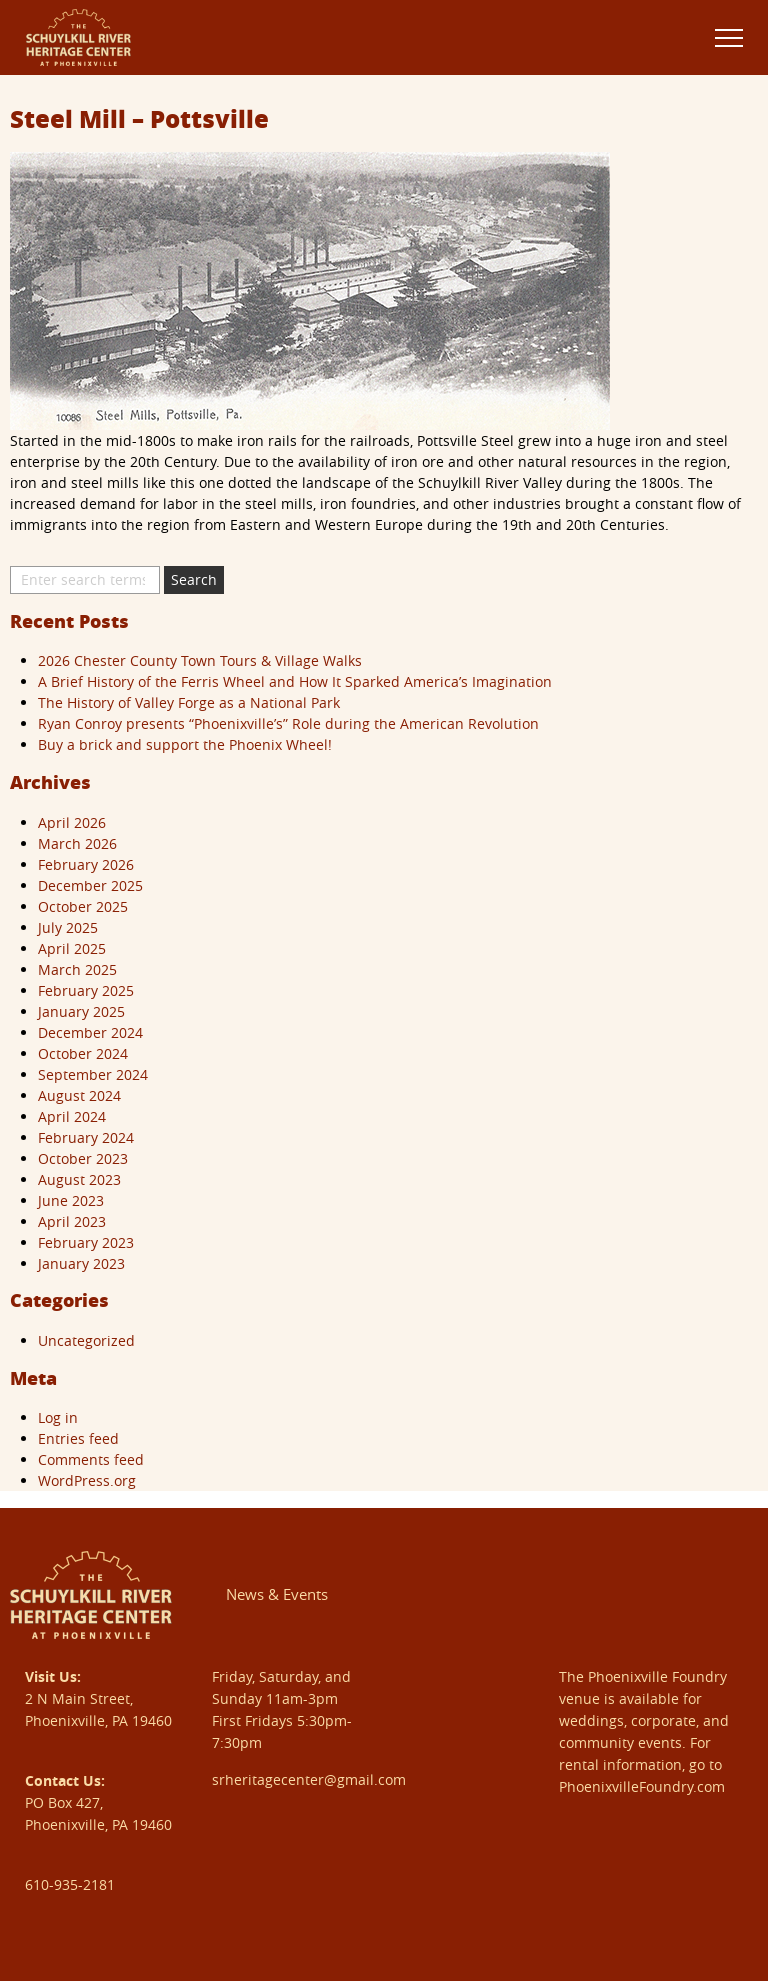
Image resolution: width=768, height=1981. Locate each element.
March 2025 (77, 969)
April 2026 (72, 822)
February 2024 (86, 1137)
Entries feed (78, 1438)
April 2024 (72, 1116)
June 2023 (71, 1200)
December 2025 (90, 885)
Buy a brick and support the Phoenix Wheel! (185, 744)
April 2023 (72, 1221)
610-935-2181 (70, 1884)
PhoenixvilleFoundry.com (642, 1786)
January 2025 (81, 1011)
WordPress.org (87, 1480)
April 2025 (72, 948)
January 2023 (81, 1263)
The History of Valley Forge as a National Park (189, 702)
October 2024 (83, 1053)
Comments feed (91, 1459)
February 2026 (86, 864)
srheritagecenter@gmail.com (309, 1779)
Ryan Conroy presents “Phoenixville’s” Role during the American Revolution (288, 723)
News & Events (277, 1594)
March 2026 (77, 843)
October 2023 (83, 1158)
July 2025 (68, 927)
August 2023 (79, 1179)
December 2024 (90, 1032)
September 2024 (93, 1074)
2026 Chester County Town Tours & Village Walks (200, 660)
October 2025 (83, 906)
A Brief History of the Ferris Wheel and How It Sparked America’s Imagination (295, 681)
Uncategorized (86, 1340)
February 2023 (86, 1242)
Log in (58, 1417)
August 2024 (79, 1095)
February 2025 (86, 990)
